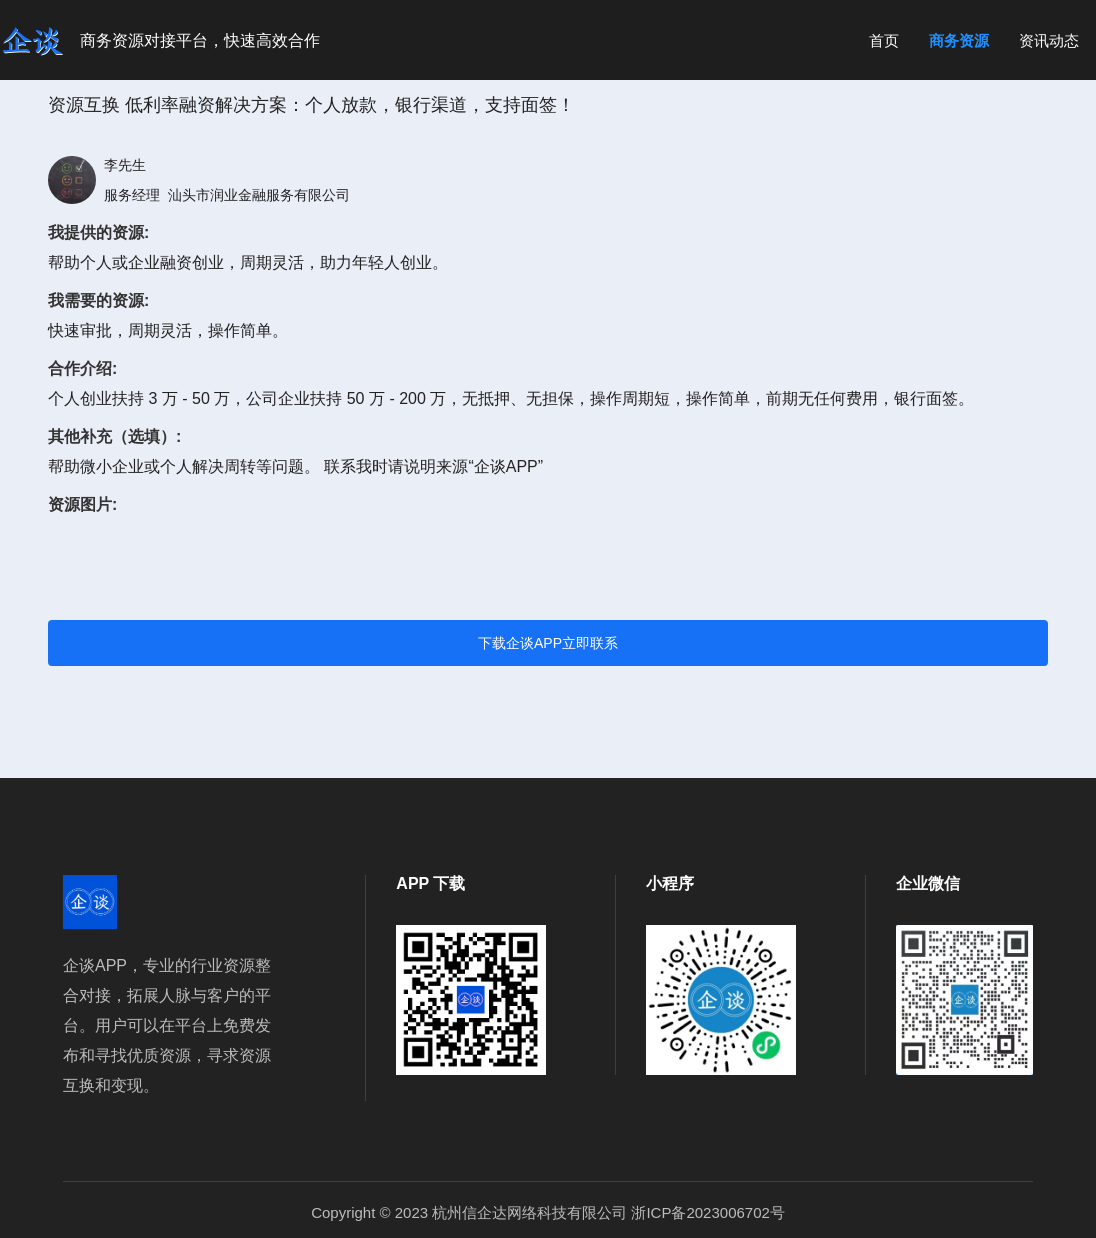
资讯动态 (1049, 40)
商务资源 (959, 40)
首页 (884, 40)
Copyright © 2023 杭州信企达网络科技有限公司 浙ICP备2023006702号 (548, 1212)
